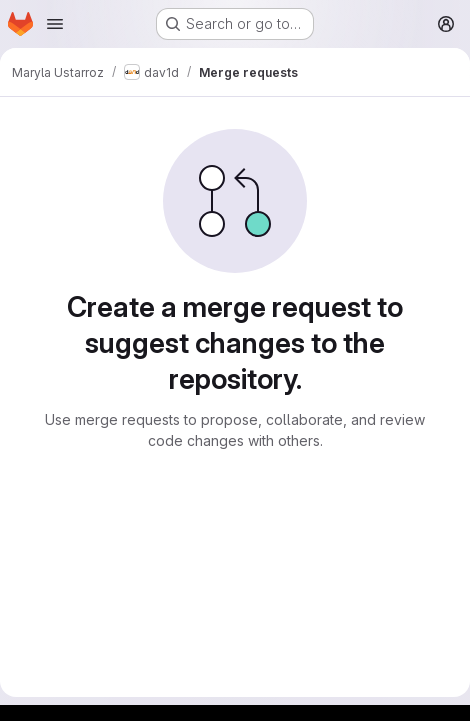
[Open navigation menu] (55, 24)
